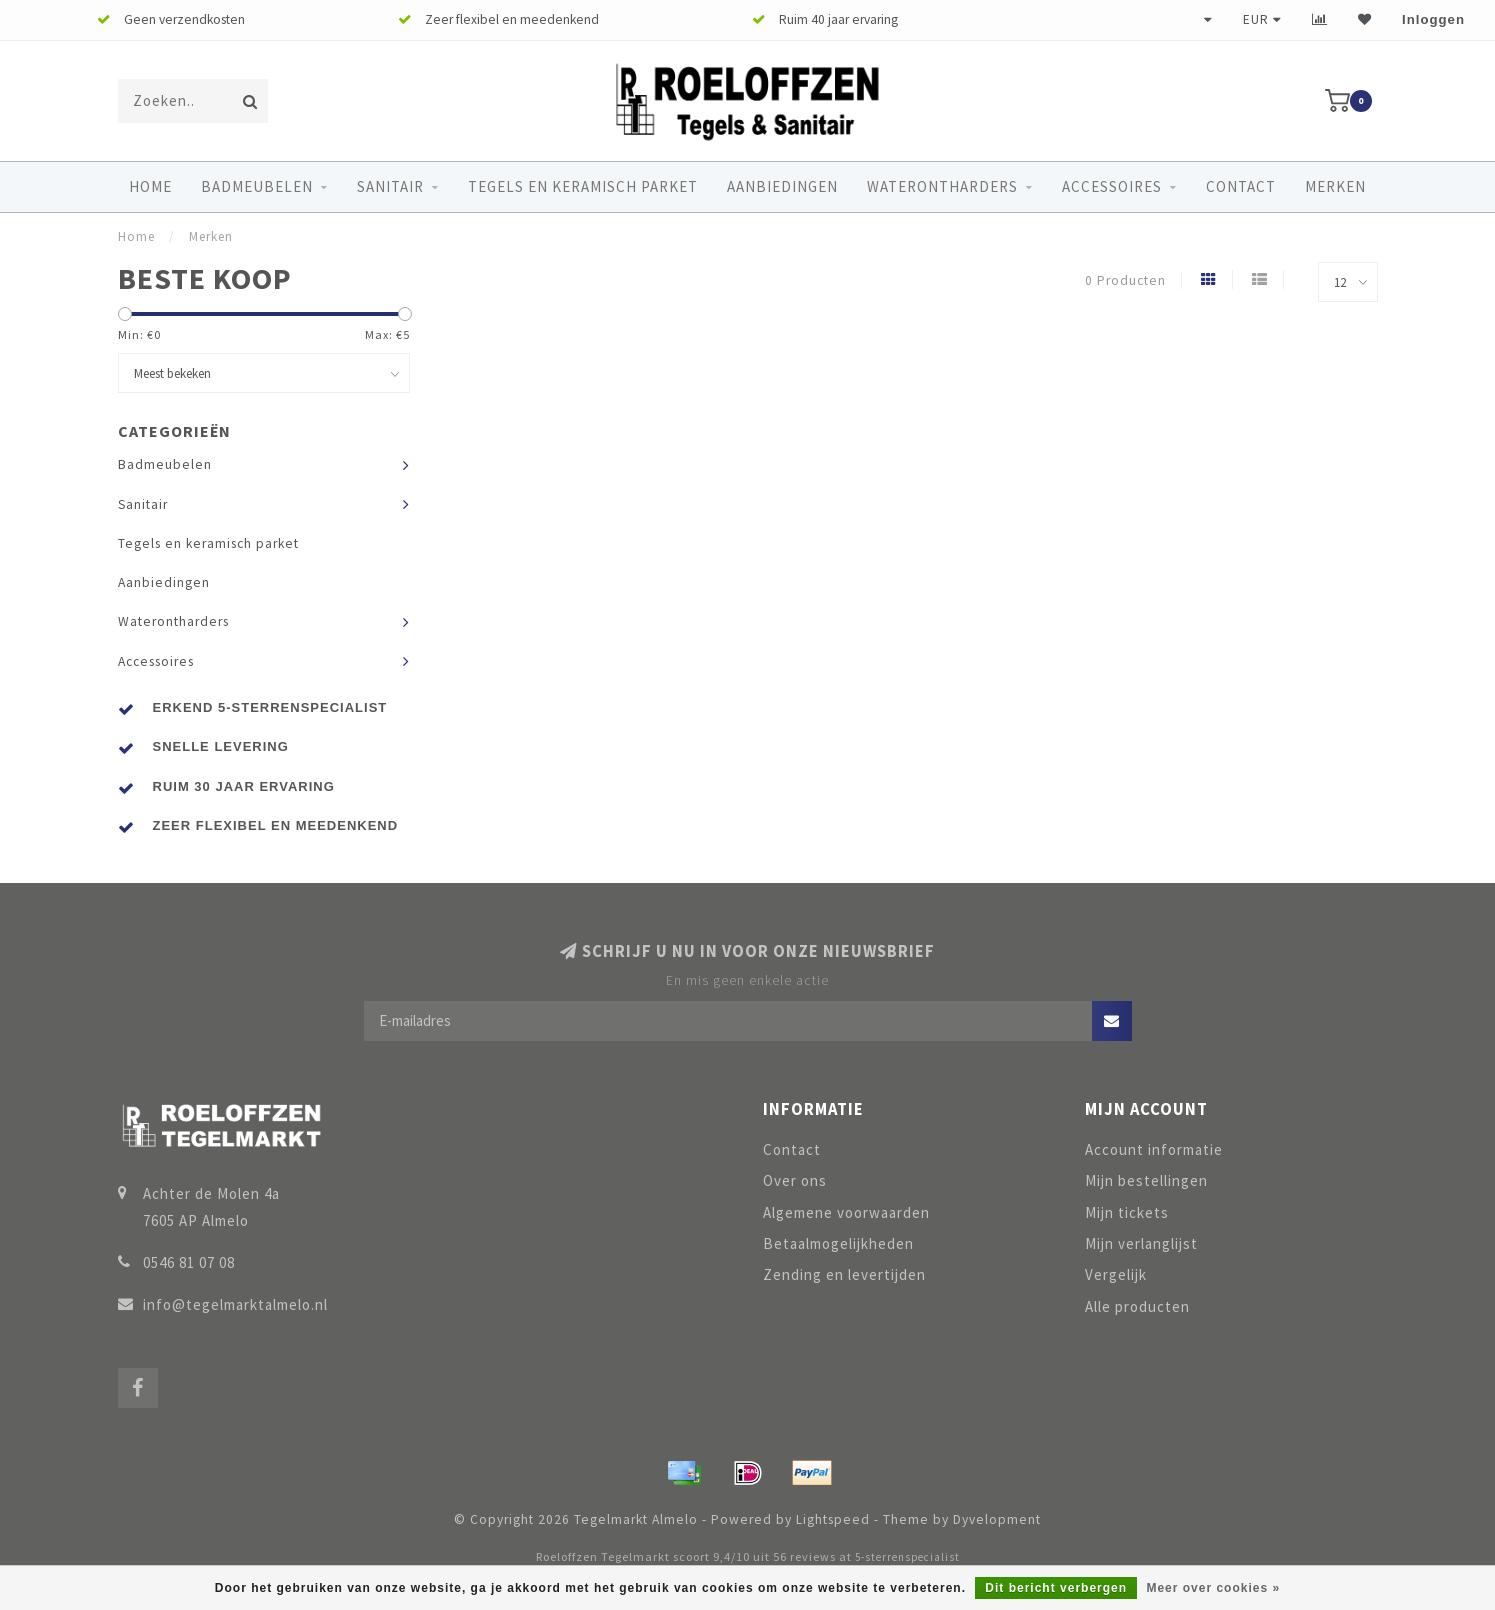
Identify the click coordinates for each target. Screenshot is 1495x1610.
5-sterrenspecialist (907, 1557)
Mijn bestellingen (1146, 1180)
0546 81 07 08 (189, 1262)
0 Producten (1125, 280)
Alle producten (1137, 1306)
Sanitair (390, 186)
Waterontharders (942, 186)
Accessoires (1112, 186)
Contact (1241, 186)
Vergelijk (1116, 1274)
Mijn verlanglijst (1141, 1243)
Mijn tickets (1127, 1212)
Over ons (795, 1180)
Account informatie (1154, 1149)
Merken (1335, 186)
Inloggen (1433, 19)
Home (150, 186)
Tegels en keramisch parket (583, 186)
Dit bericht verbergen (1056, 1588)
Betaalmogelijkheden (838, 1243)
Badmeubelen (257, 186)
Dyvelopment (997, 1519)
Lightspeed (833, 1519)
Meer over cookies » (1213, 1588)
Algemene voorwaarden (846, 1212)
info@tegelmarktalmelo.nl (235, 1304)
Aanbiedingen (782, 186)
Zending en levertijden (844, 1274)
